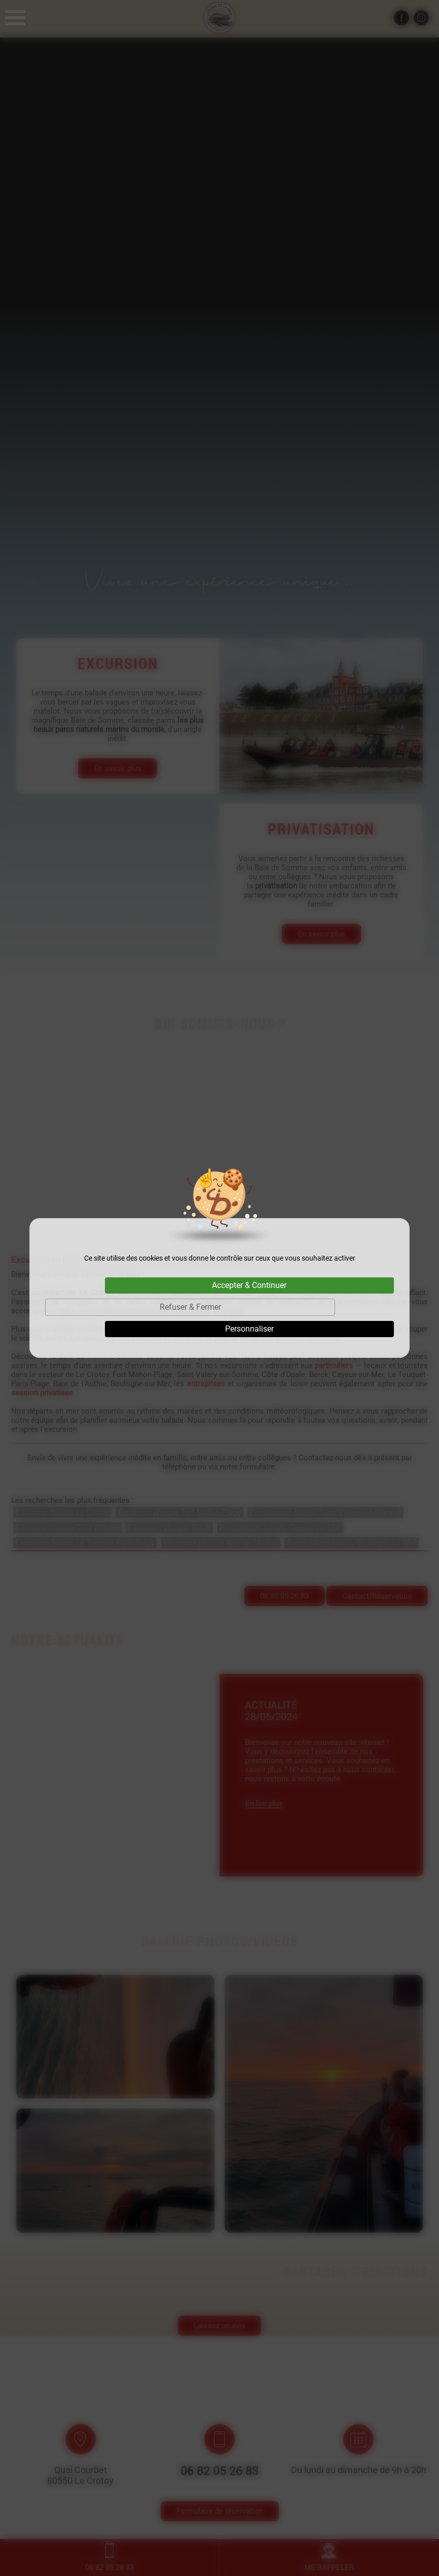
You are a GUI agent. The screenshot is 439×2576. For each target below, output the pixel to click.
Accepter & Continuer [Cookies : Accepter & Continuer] (249, 1285)
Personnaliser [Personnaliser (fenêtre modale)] (249, 1329)
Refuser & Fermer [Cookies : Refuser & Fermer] (190, 1307)
